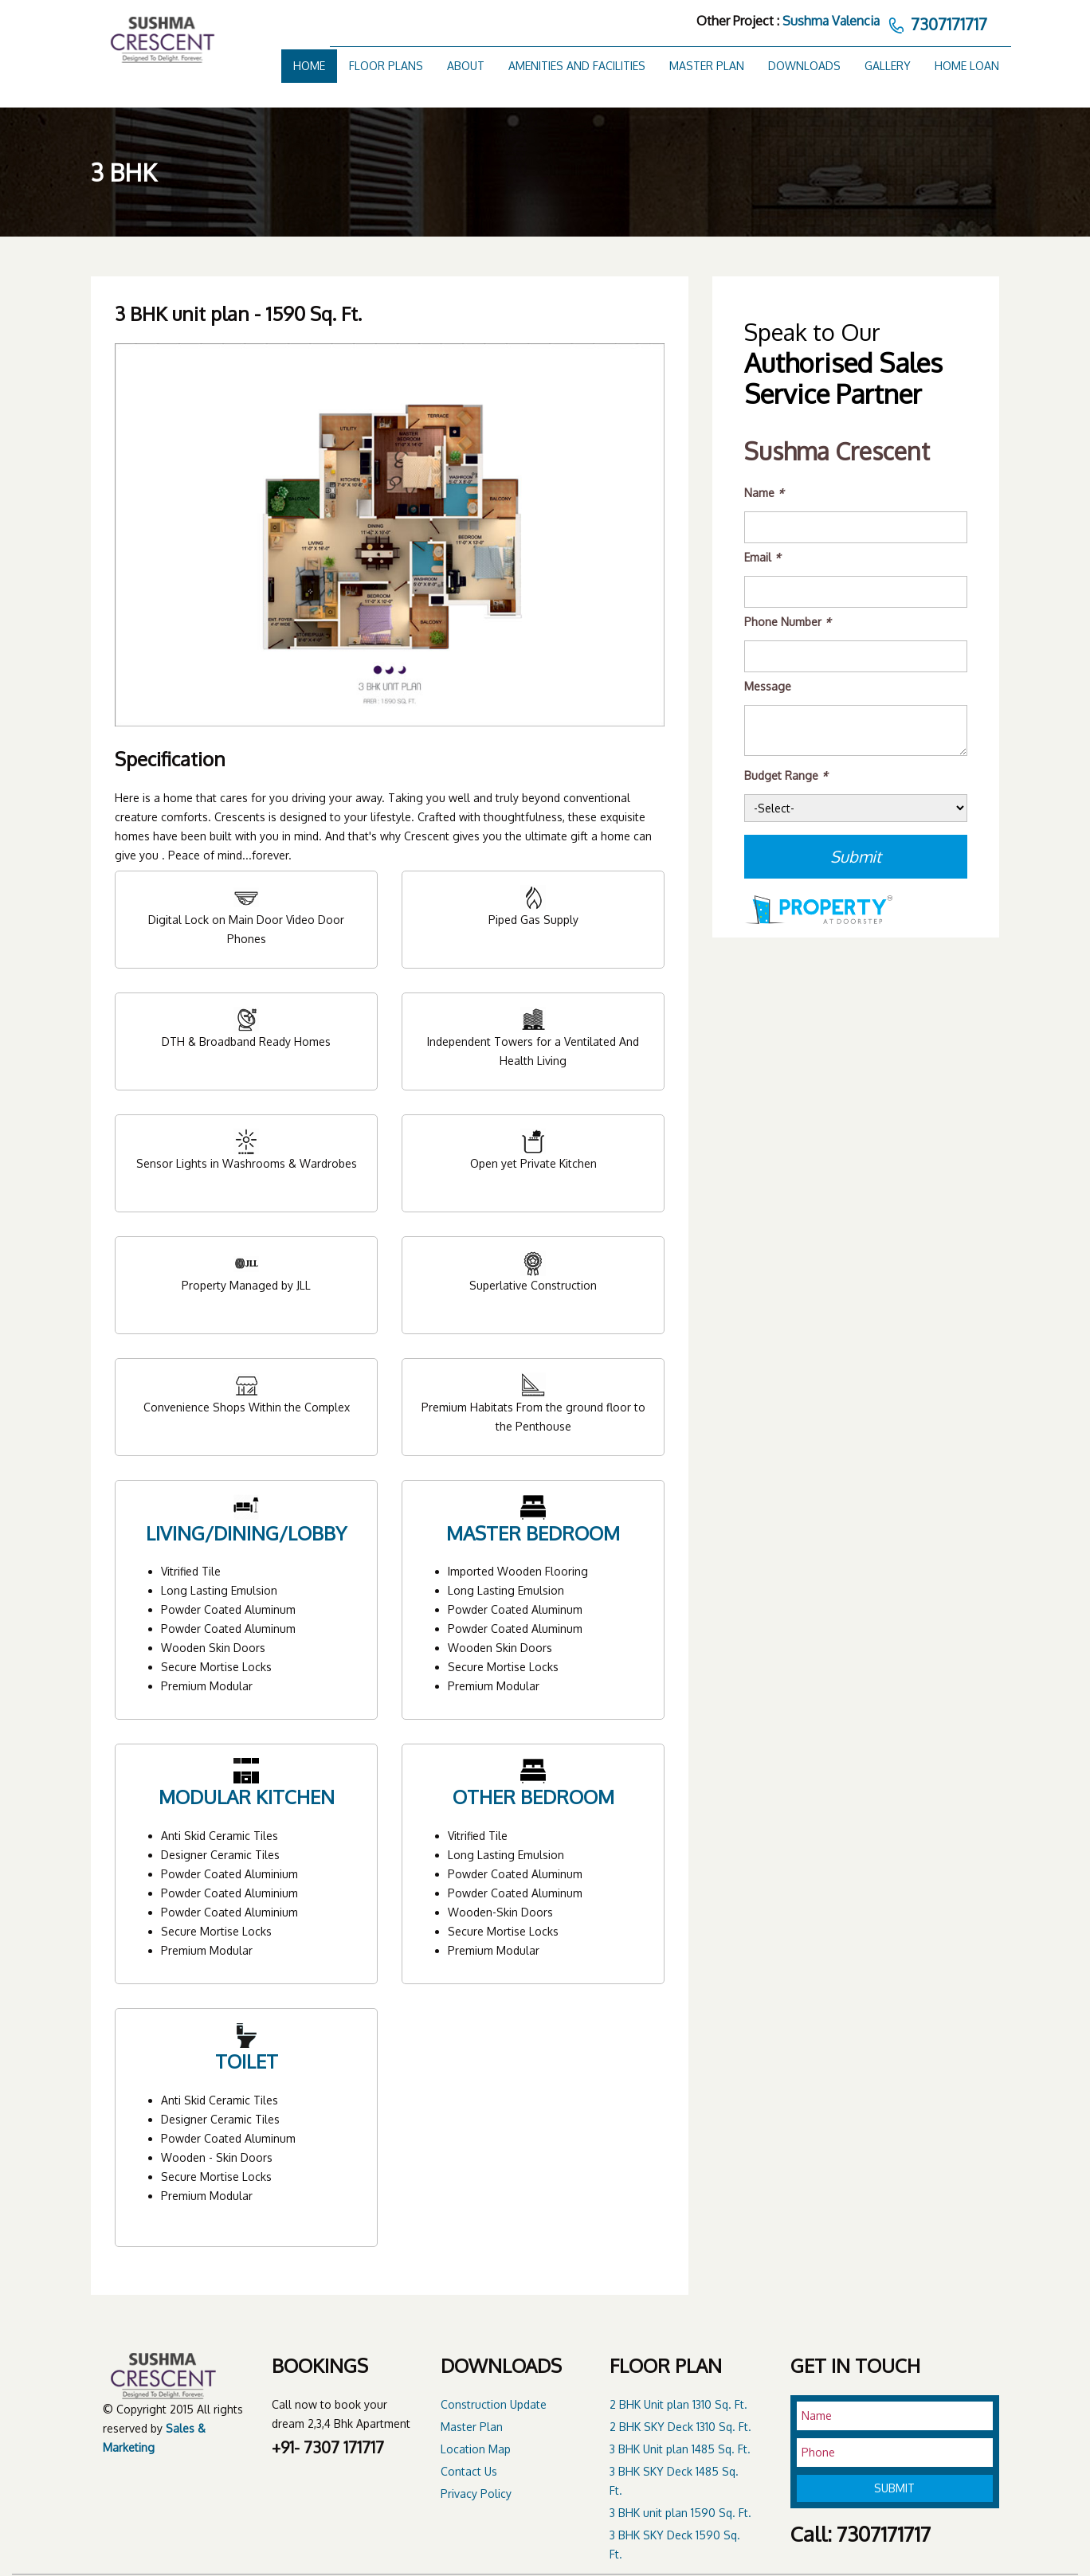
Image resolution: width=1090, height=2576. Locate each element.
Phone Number (787, 621)
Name (764, 492)
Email (762, 557)
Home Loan (967, 65)
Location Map (476, 2449)
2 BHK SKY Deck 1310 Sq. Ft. (680, 2426)
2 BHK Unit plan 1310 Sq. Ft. (678, 2404)
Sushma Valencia (831, 21)
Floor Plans (386, 65)
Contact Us (469, 2471)
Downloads (804, 65)
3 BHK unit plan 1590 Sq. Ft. (680, 2512)
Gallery (888, 65)
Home (309, 65)
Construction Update (494, 2404)
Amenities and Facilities (576, 65)
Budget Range (786, 775)
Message (767, 686)
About (465, 65)
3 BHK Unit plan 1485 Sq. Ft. (680, 2449)
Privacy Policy (476, 2493)
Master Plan (706, 65)
